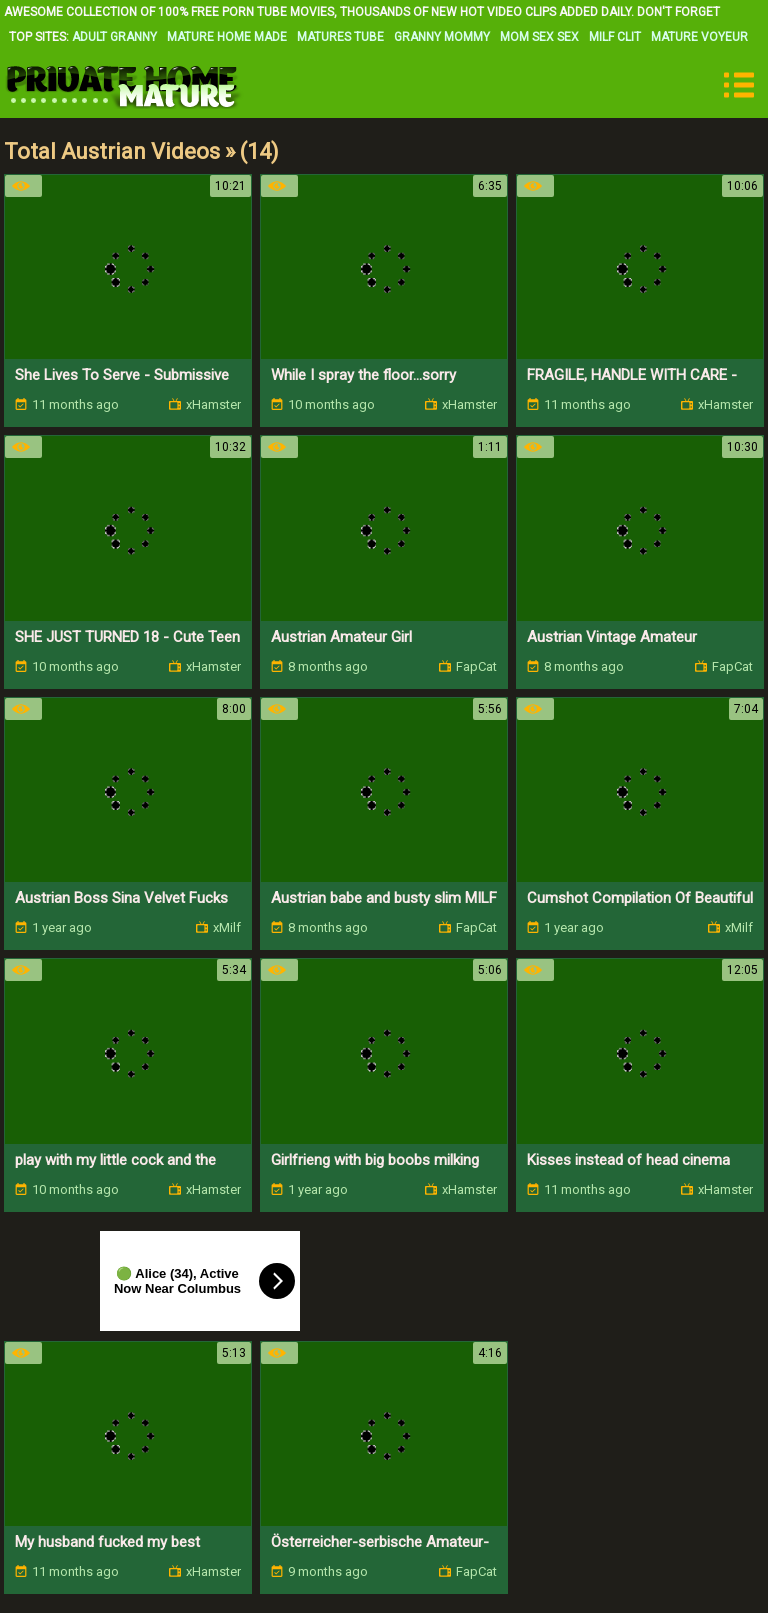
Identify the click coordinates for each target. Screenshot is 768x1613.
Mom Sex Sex (539, 37)
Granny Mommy (442, 37)
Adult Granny (114, 37)
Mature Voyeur (699, 37)
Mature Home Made (227, 37)
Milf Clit (615, 37)
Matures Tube (340, 37)
